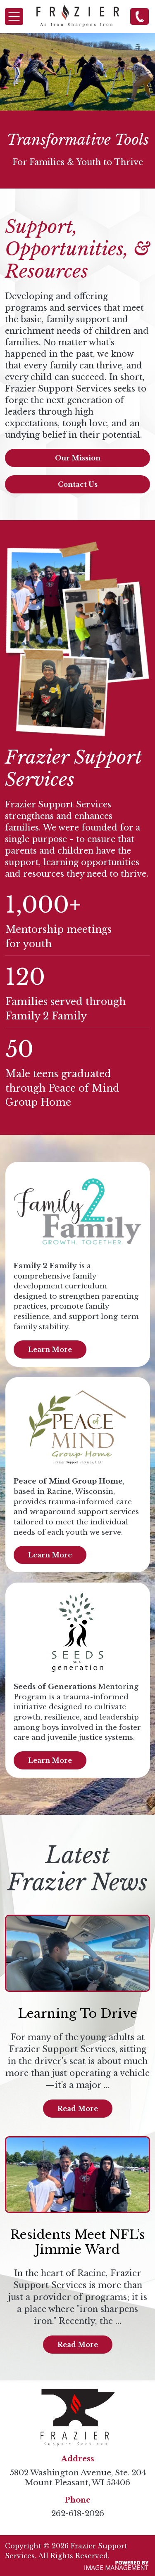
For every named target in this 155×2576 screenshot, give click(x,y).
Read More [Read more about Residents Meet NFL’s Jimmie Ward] (77, 2344)
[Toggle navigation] (14, 16)
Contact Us (78, 484)
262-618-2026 (139, 16)
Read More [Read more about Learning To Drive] (77, 2108)
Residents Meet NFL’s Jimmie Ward (77, 2242)
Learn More (50, 1349)
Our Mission (77, 458)
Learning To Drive (77, 2013)
